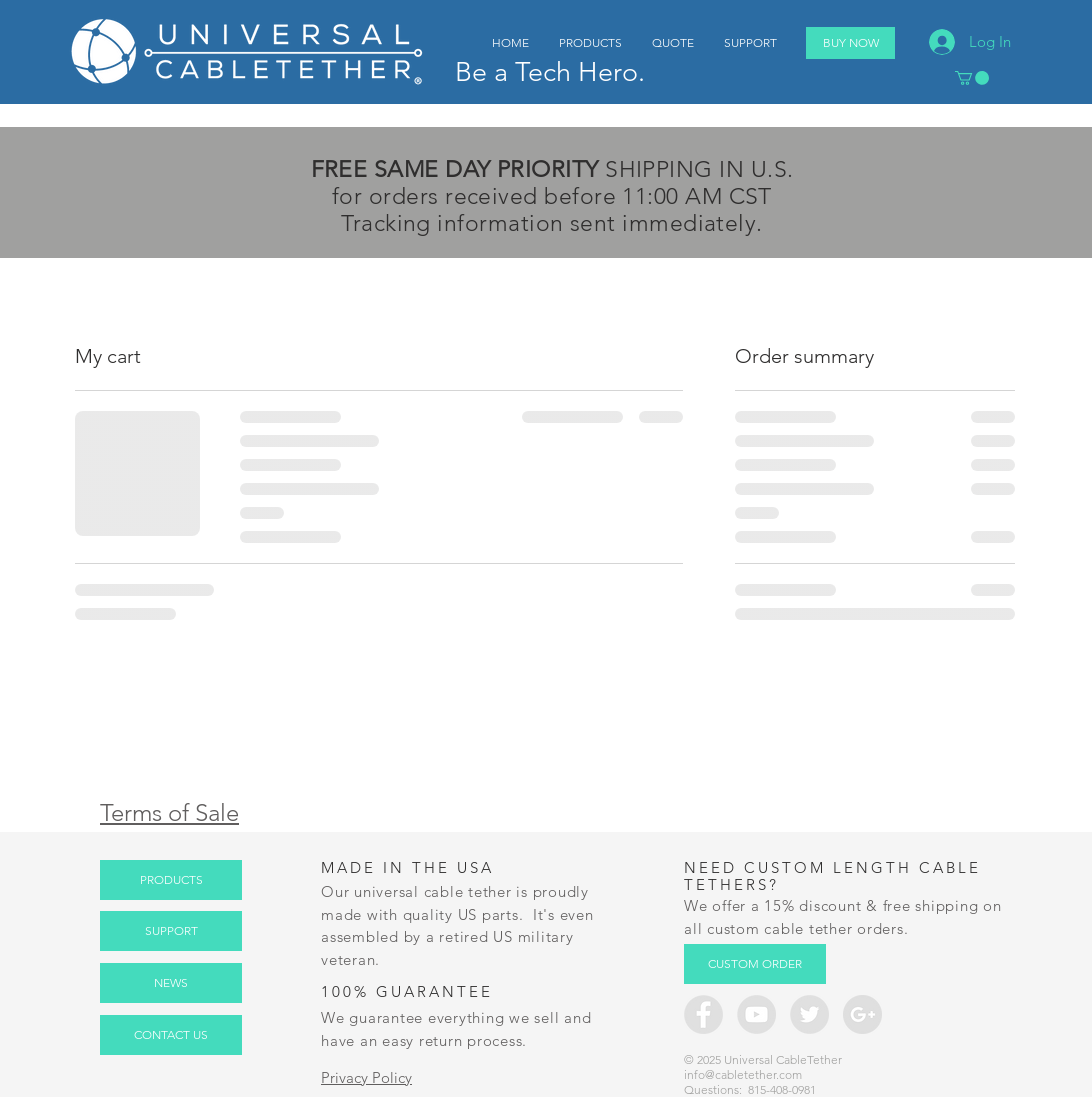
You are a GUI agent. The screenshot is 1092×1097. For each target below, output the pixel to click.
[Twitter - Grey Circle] (809, 1014)
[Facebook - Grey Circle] (703, 1014)
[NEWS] (171, 983)
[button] (972, 78)
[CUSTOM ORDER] (755, 964)
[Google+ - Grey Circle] (862, 1014)
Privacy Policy (366, 1077)
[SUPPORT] (171, 931)
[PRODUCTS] (171, 880)
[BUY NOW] (850, 43)
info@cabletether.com (743, 1074)
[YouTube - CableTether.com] (756, 1014)
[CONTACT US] (171, 1035)
